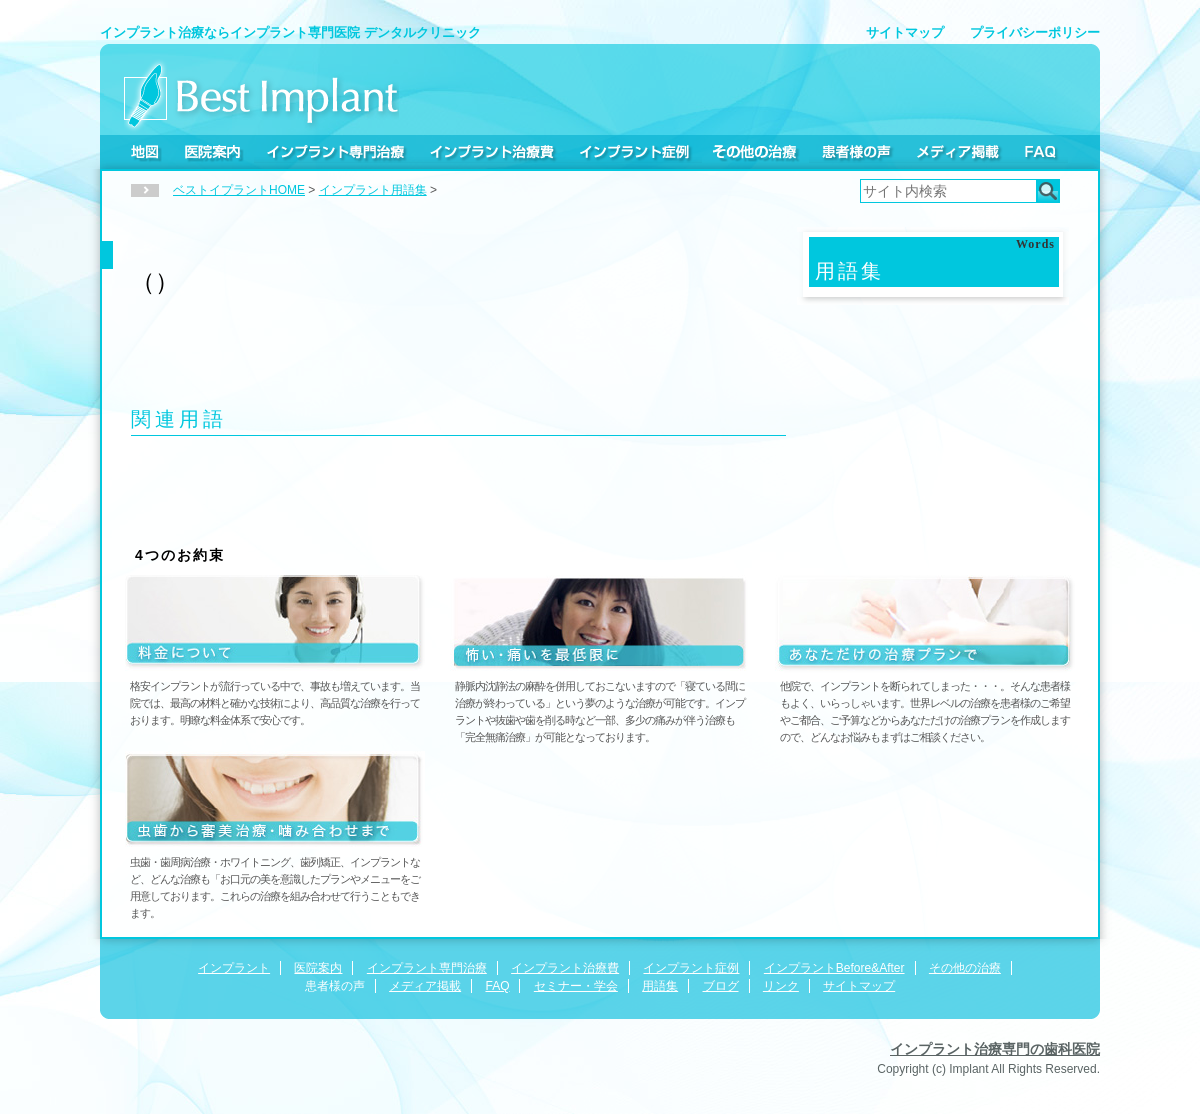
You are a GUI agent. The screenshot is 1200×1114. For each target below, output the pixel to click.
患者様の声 (856, 152)
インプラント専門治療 (335, 152)
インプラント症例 (634, 152)
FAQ (1039, 152)
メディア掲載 (957, 152)
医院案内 (213, 152)
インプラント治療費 (492, 152)
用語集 (660, 986)
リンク (781, 986)
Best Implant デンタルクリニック (261, 94)
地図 (145, 152)
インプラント (234, 968)
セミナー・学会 (576, 986)
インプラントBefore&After (834, 968)
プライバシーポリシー (1035, 32)
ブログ (721, 986)
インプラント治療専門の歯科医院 (995, 1049)
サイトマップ (905, 32)
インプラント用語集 (373, 190)
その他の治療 (755, 152)
